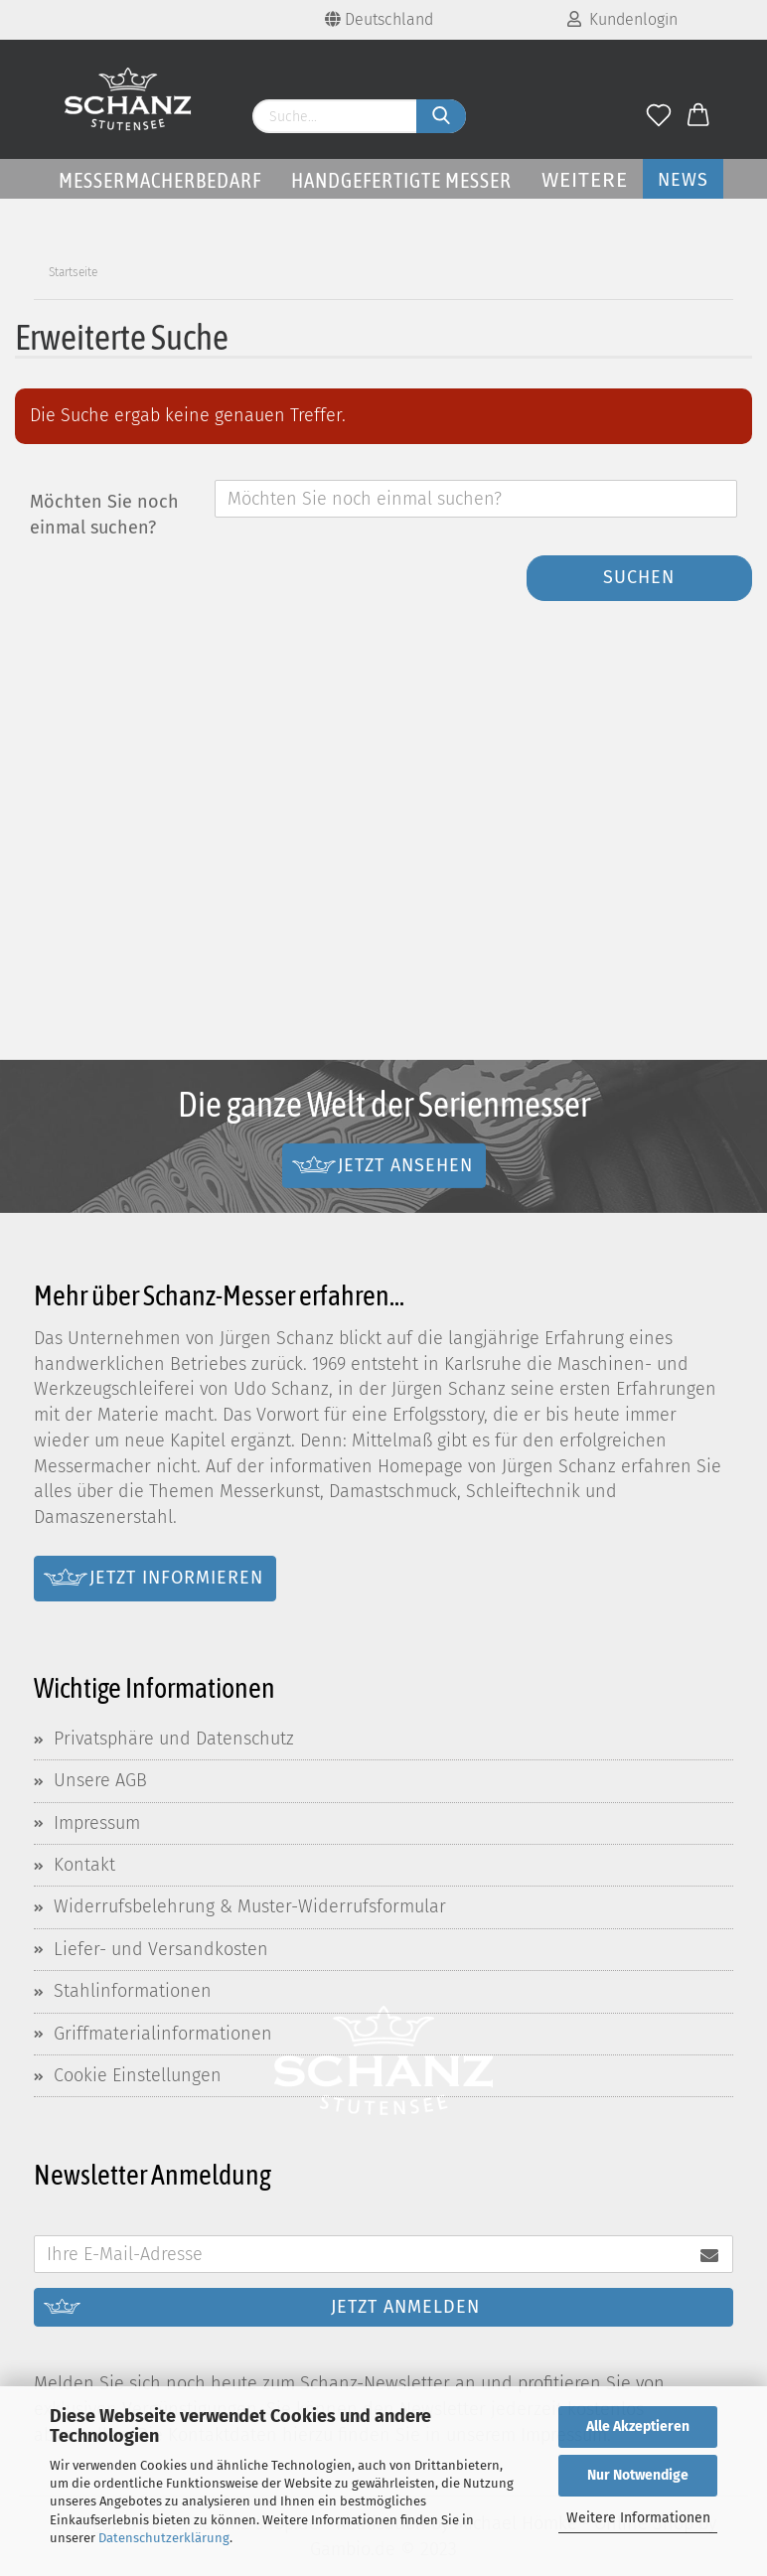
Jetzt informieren (176, 1578)
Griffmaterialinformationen (163, 2034)
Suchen (639, 577)
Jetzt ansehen (405, 1164)
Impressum (97, 1823)
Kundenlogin (622, 19)
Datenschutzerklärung (164, 2537)
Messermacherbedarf (160, 180)
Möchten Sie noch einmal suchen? (104, 514)
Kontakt (84, 1865)
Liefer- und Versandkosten (161, 1949)
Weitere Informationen (638, 2517)
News (683, 180)
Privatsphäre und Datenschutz (174, 1738)
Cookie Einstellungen (138, 2075)
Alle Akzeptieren (638, 2426)
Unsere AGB (100, 1780)
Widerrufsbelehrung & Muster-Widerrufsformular (250, 1906)
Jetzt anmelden (405, 2307)
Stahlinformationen (133, 1991)
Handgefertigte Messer (401, 180)
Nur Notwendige (638, 2475)
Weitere (584, 180)
